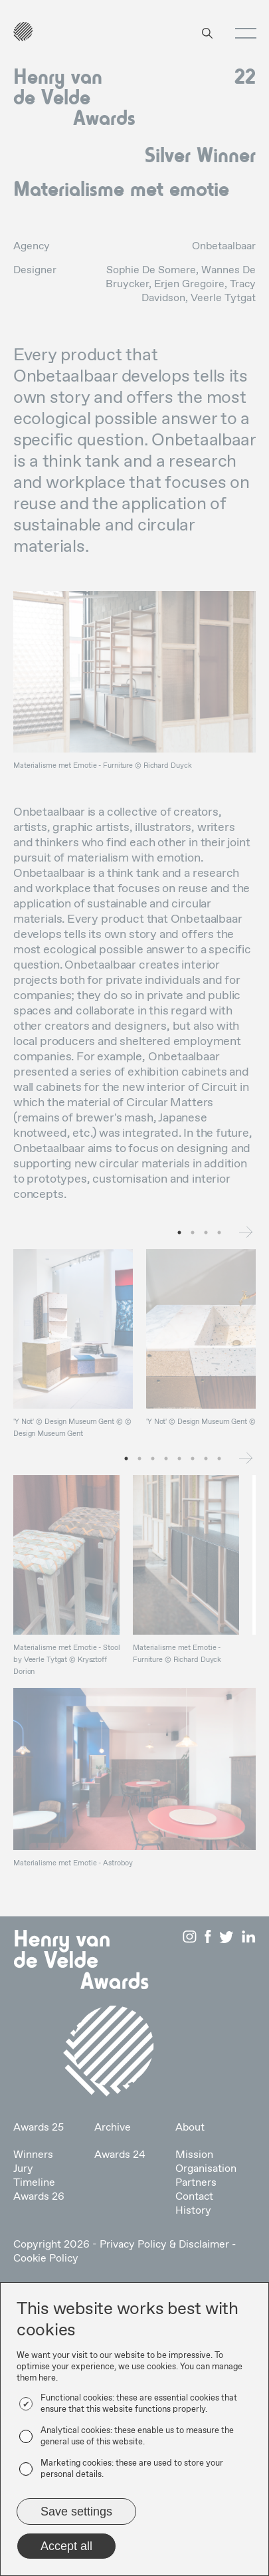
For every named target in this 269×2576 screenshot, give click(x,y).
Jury (23, 2169)
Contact (194, 2197)
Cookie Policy (45, 2259)
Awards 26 (38, 2197)
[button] (241, 33)
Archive (112, 2128)
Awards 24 (119, 2155)
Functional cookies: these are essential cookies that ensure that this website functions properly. (139, 2404)
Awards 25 (38, 2128)
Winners (33, 2155)
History (193, 2211)
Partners (196, 2183)
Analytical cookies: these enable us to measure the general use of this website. (137, 2436)
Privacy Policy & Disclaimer (164, 2245)
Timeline (34, 2183)
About (190, 2128)
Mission (194, 2155)
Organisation (205, 2169)
